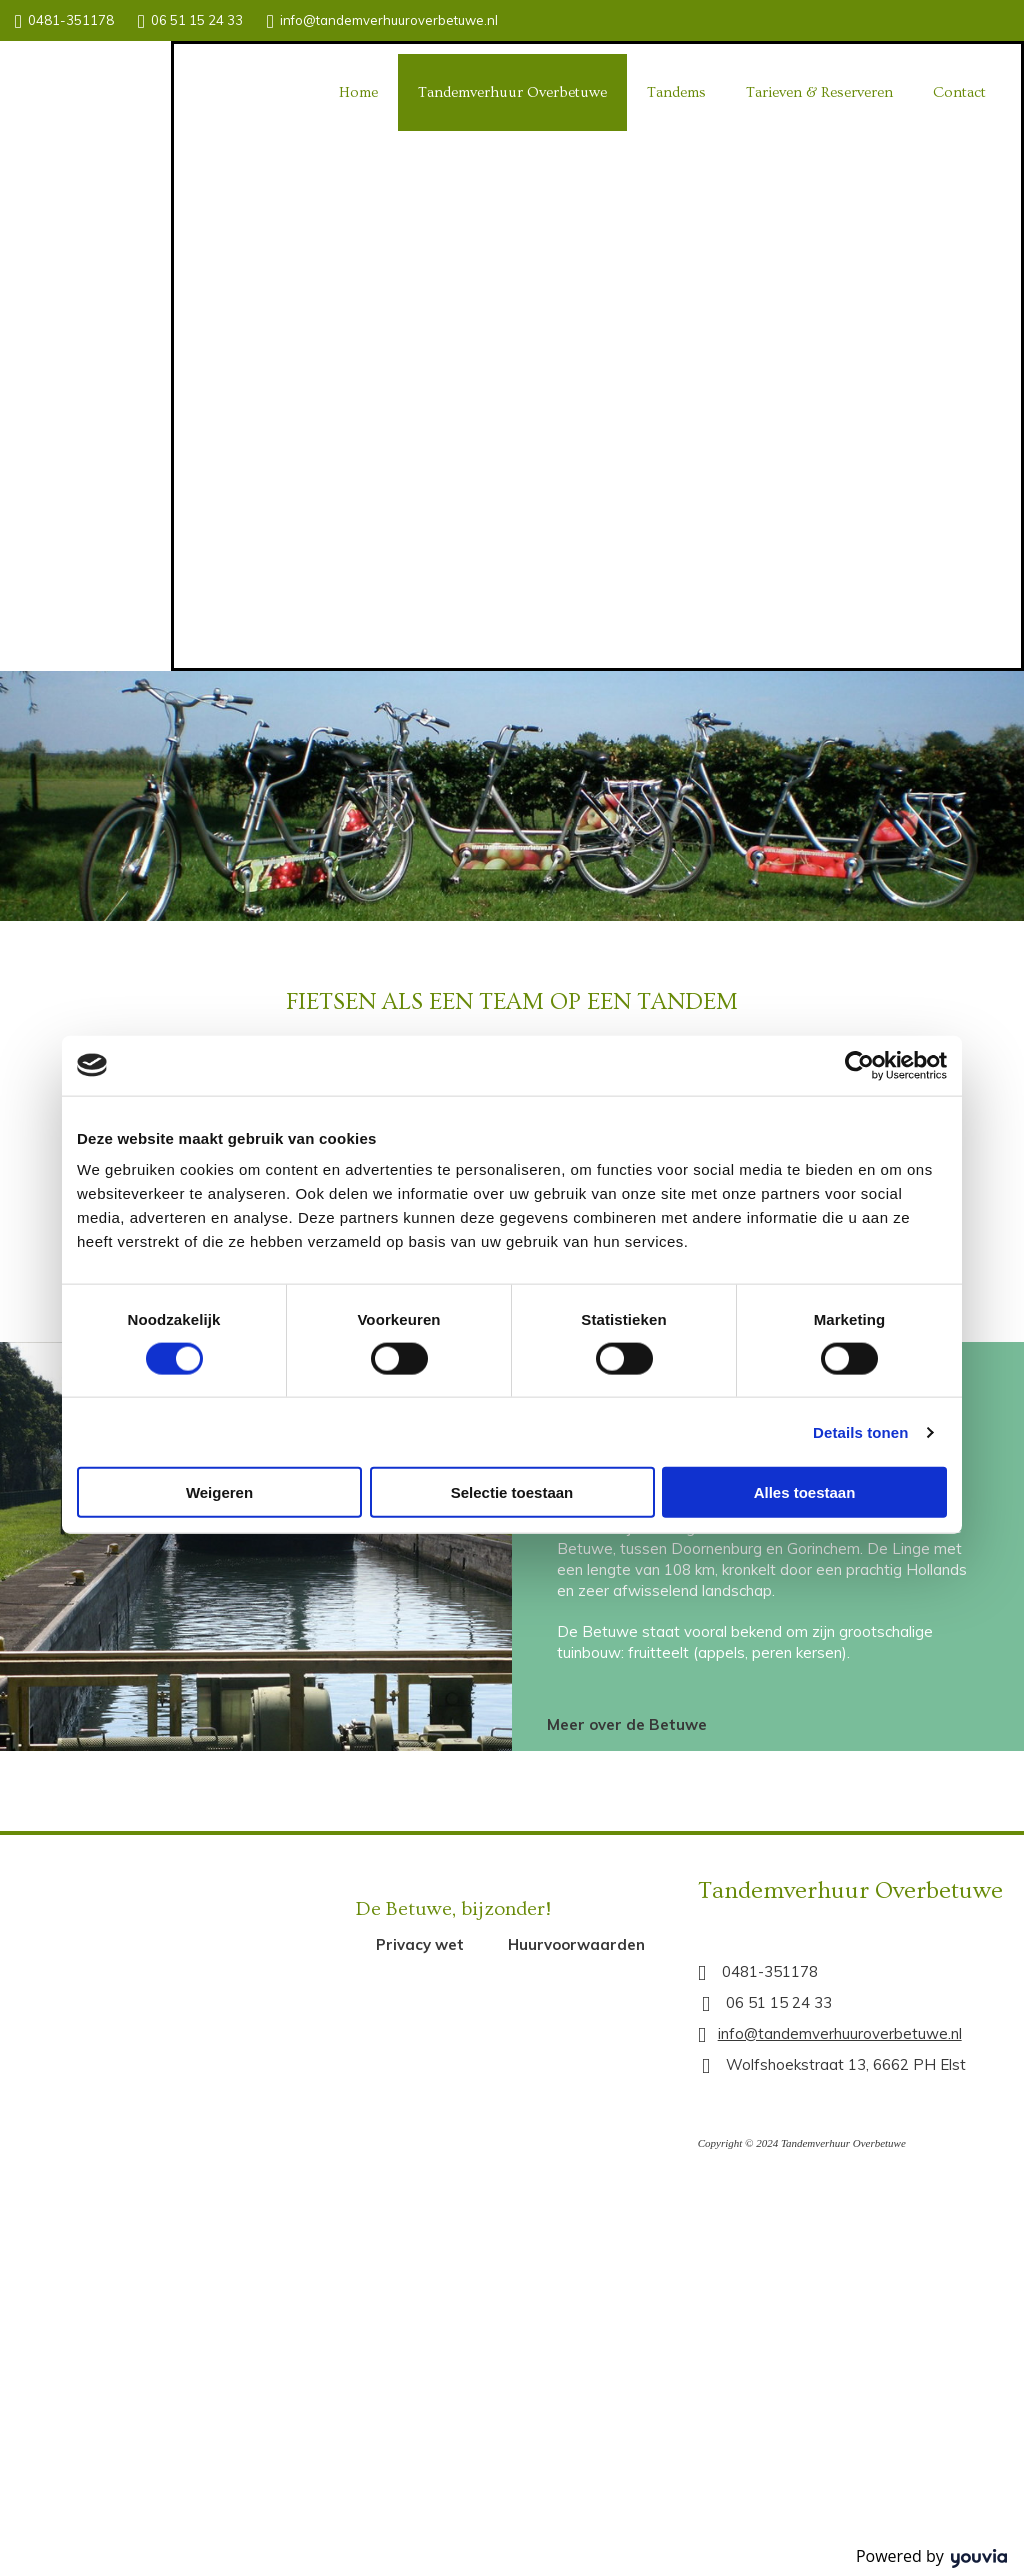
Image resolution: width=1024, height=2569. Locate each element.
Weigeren (219, 1492)
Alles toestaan (805, 1492)
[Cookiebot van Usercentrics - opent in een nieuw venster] (859, 1065)
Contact (959, 92)
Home (358, 92)
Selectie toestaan (512, 1492)
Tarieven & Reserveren (819, 92)
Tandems (676, 92)
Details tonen (860, 1431)
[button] (627, 1724)
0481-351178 (71, 20)
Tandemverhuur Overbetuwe (512, 92)
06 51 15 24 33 (197, 20)
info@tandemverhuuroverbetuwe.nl (389, 20)
